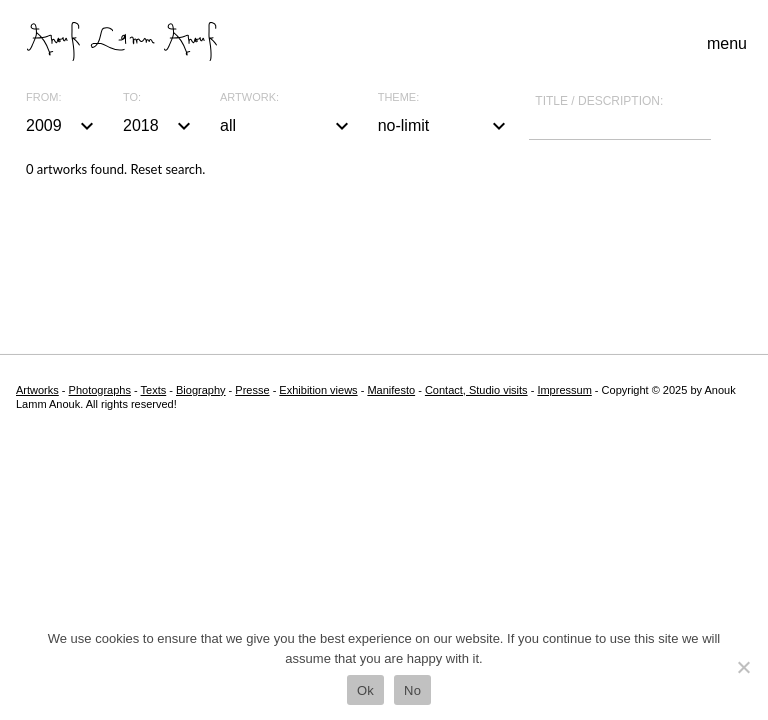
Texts (154, 390)
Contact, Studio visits (476, 390)
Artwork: (249, 97)
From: (43, 97)
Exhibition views (318, 390)
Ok (365, 690)
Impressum (564, 390)
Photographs (100, 390)
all (287, 126)
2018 (159, 126)
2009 (62, 126)
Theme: (399, 97)
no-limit (445, 126)
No (412, 690)
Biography (201, 390)
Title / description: (599, 101)
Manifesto (391, 390)
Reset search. (167, 169)
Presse (252, 390)
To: (132, 97)
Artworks (37, 390)
